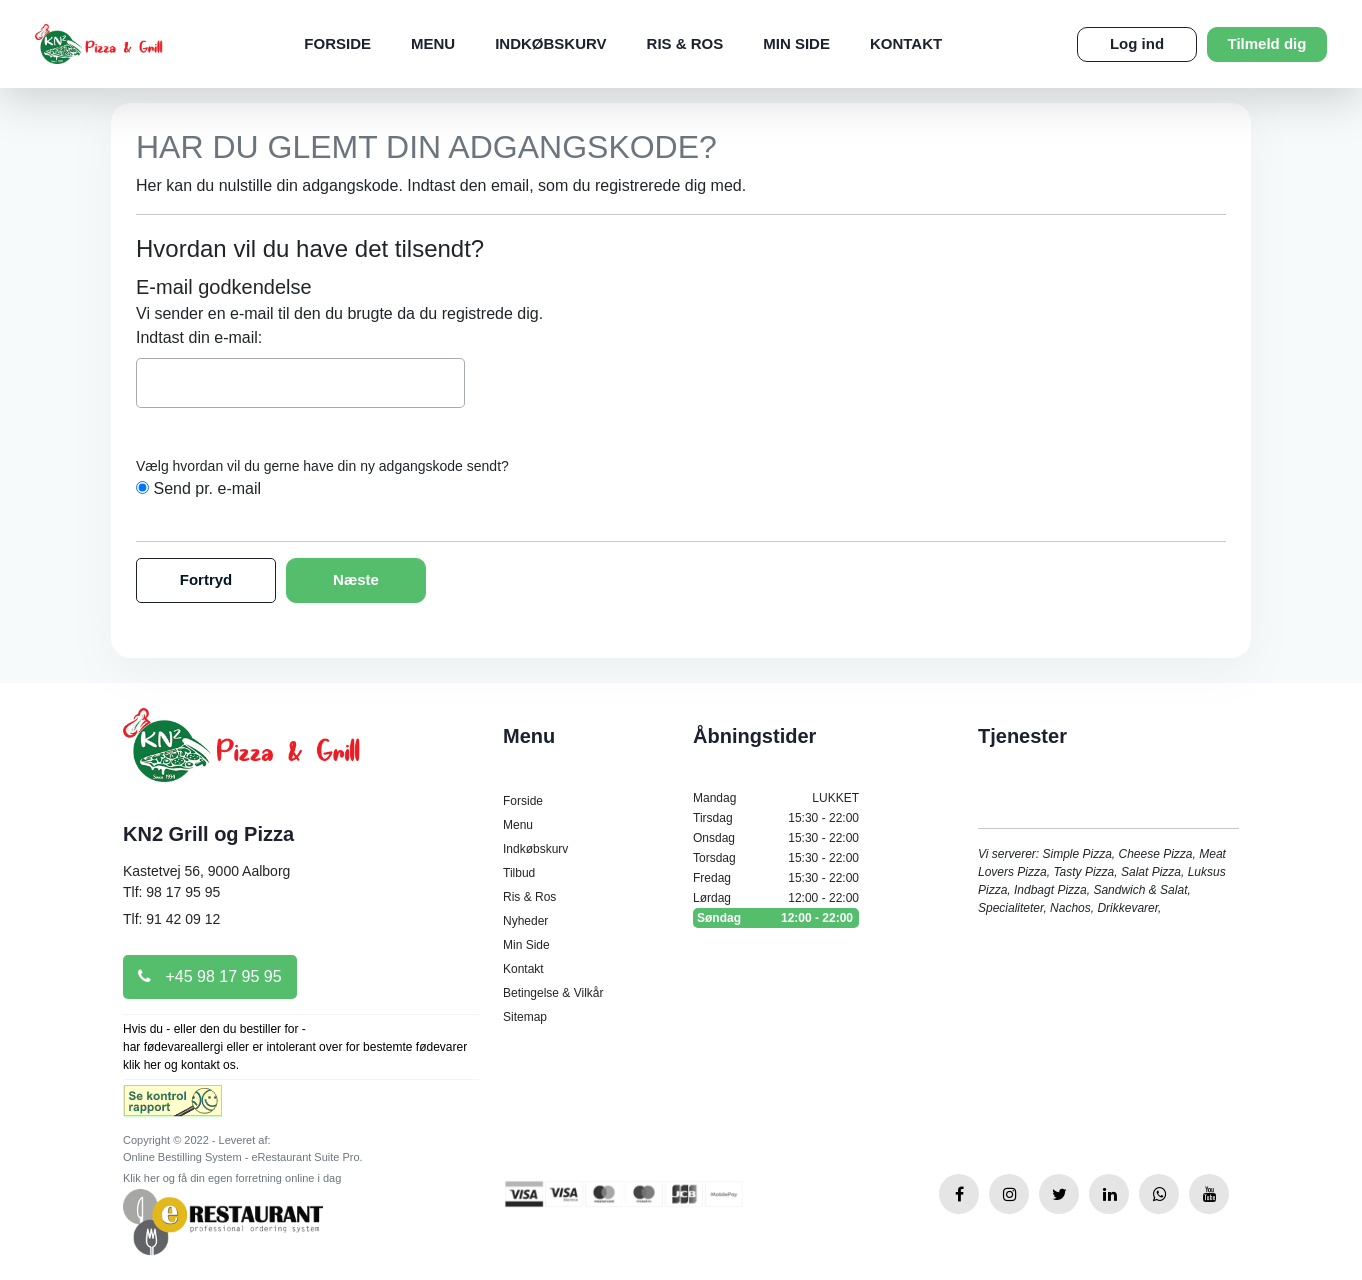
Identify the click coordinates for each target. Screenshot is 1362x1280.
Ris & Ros (685, 43)
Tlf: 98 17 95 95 (171, 892)
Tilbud (519, 873)
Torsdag (776, 858)
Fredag (776, 878)
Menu (433, 43)
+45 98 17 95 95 (210, 976)
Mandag (776, 798)
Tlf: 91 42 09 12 (171, 919)
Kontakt (906, 43)
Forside (337, 43)
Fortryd (206, 579)
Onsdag (776, 838)
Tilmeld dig (1267, 43)
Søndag (776, 918)
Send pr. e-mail (207, 488)
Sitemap (525, 1017)
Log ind (1137, 43)
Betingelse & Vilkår (553, 993)
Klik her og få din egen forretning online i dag (232, 1178)
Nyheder (525, 921)
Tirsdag (776, 818)
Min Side (796, 43)
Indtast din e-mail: (199, 337)
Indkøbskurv (550, 43)
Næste (356, 579)
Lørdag (776, 898)
